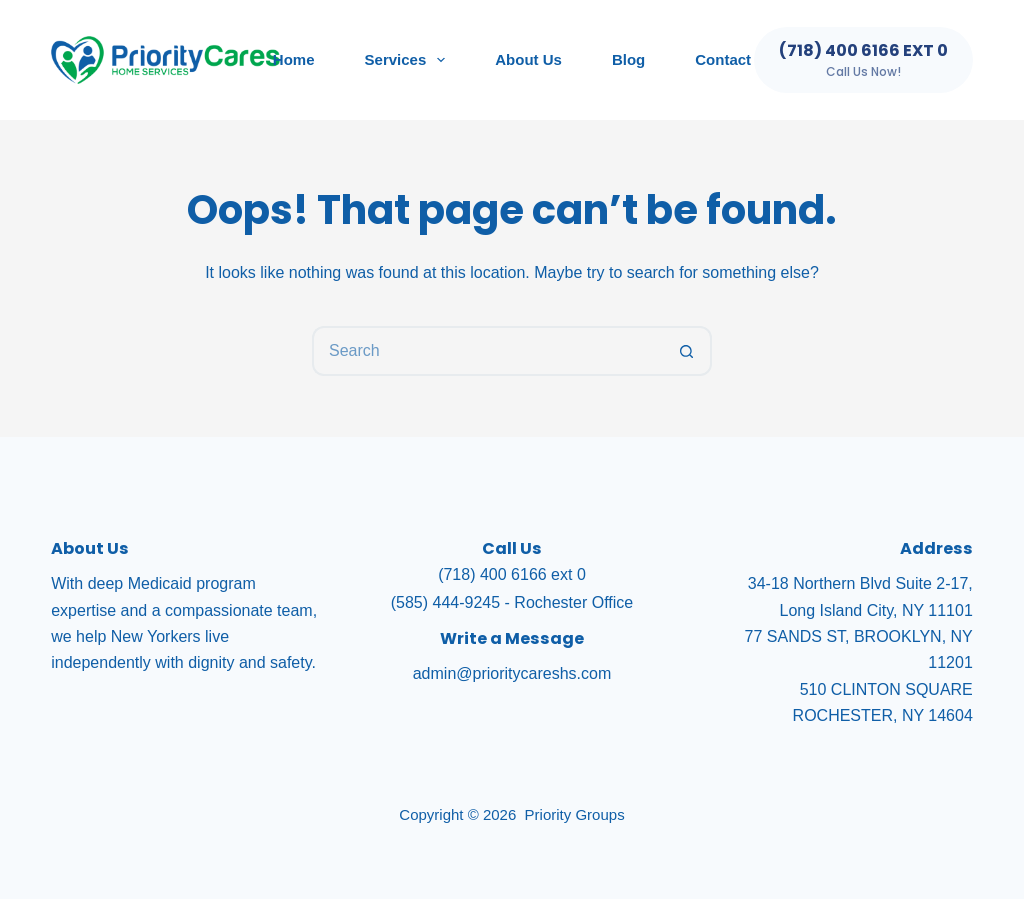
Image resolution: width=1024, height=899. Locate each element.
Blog (628, 59)
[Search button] (687, 351)
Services (409, 60)
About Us (528, 59)
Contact (723, 59)
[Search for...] (487, 351)
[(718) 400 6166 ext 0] (863, 60)
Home (294, 59)
